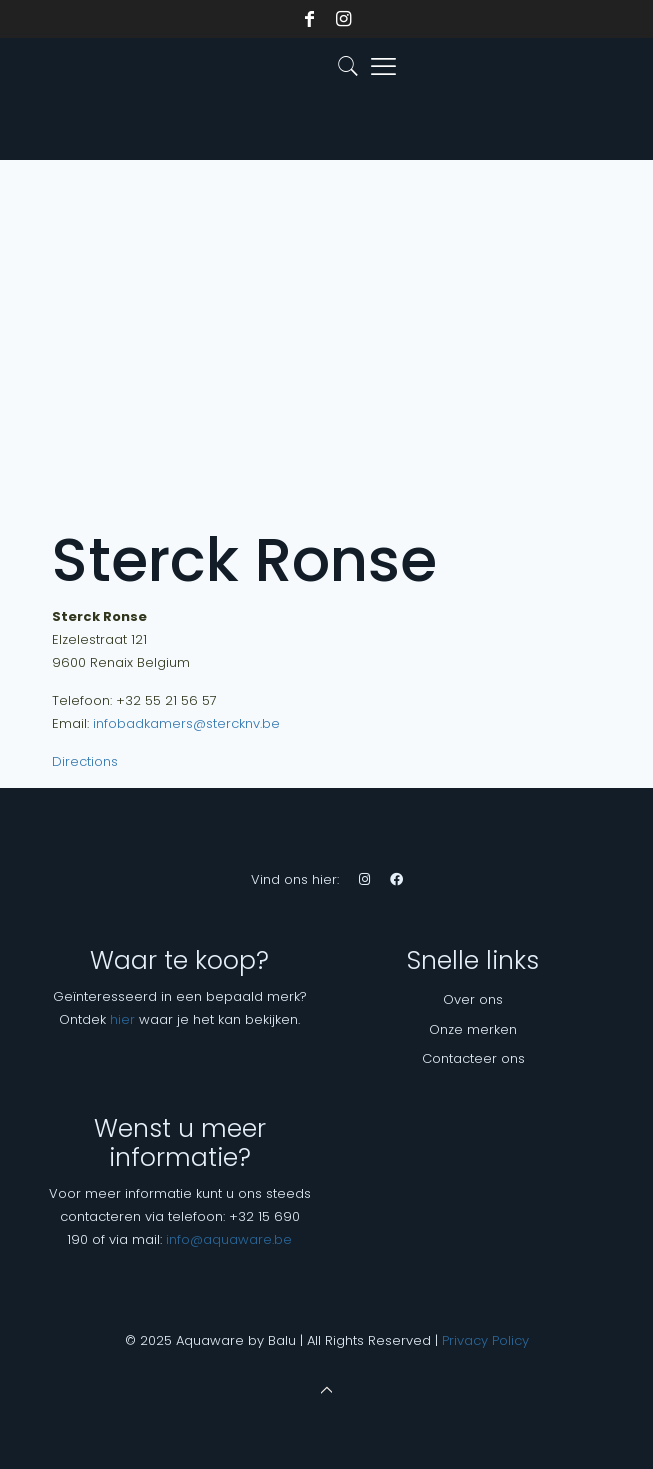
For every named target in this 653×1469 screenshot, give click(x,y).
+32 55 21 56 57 (166, 700)
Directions (85, 761)
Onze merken (473, 1029)
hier (122, 1019)
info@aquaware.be (229, 1239)
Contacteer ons (473, 1058)
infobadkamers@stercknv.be (186, 723)
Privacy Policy (485, 1340)
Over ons (473, 999)
